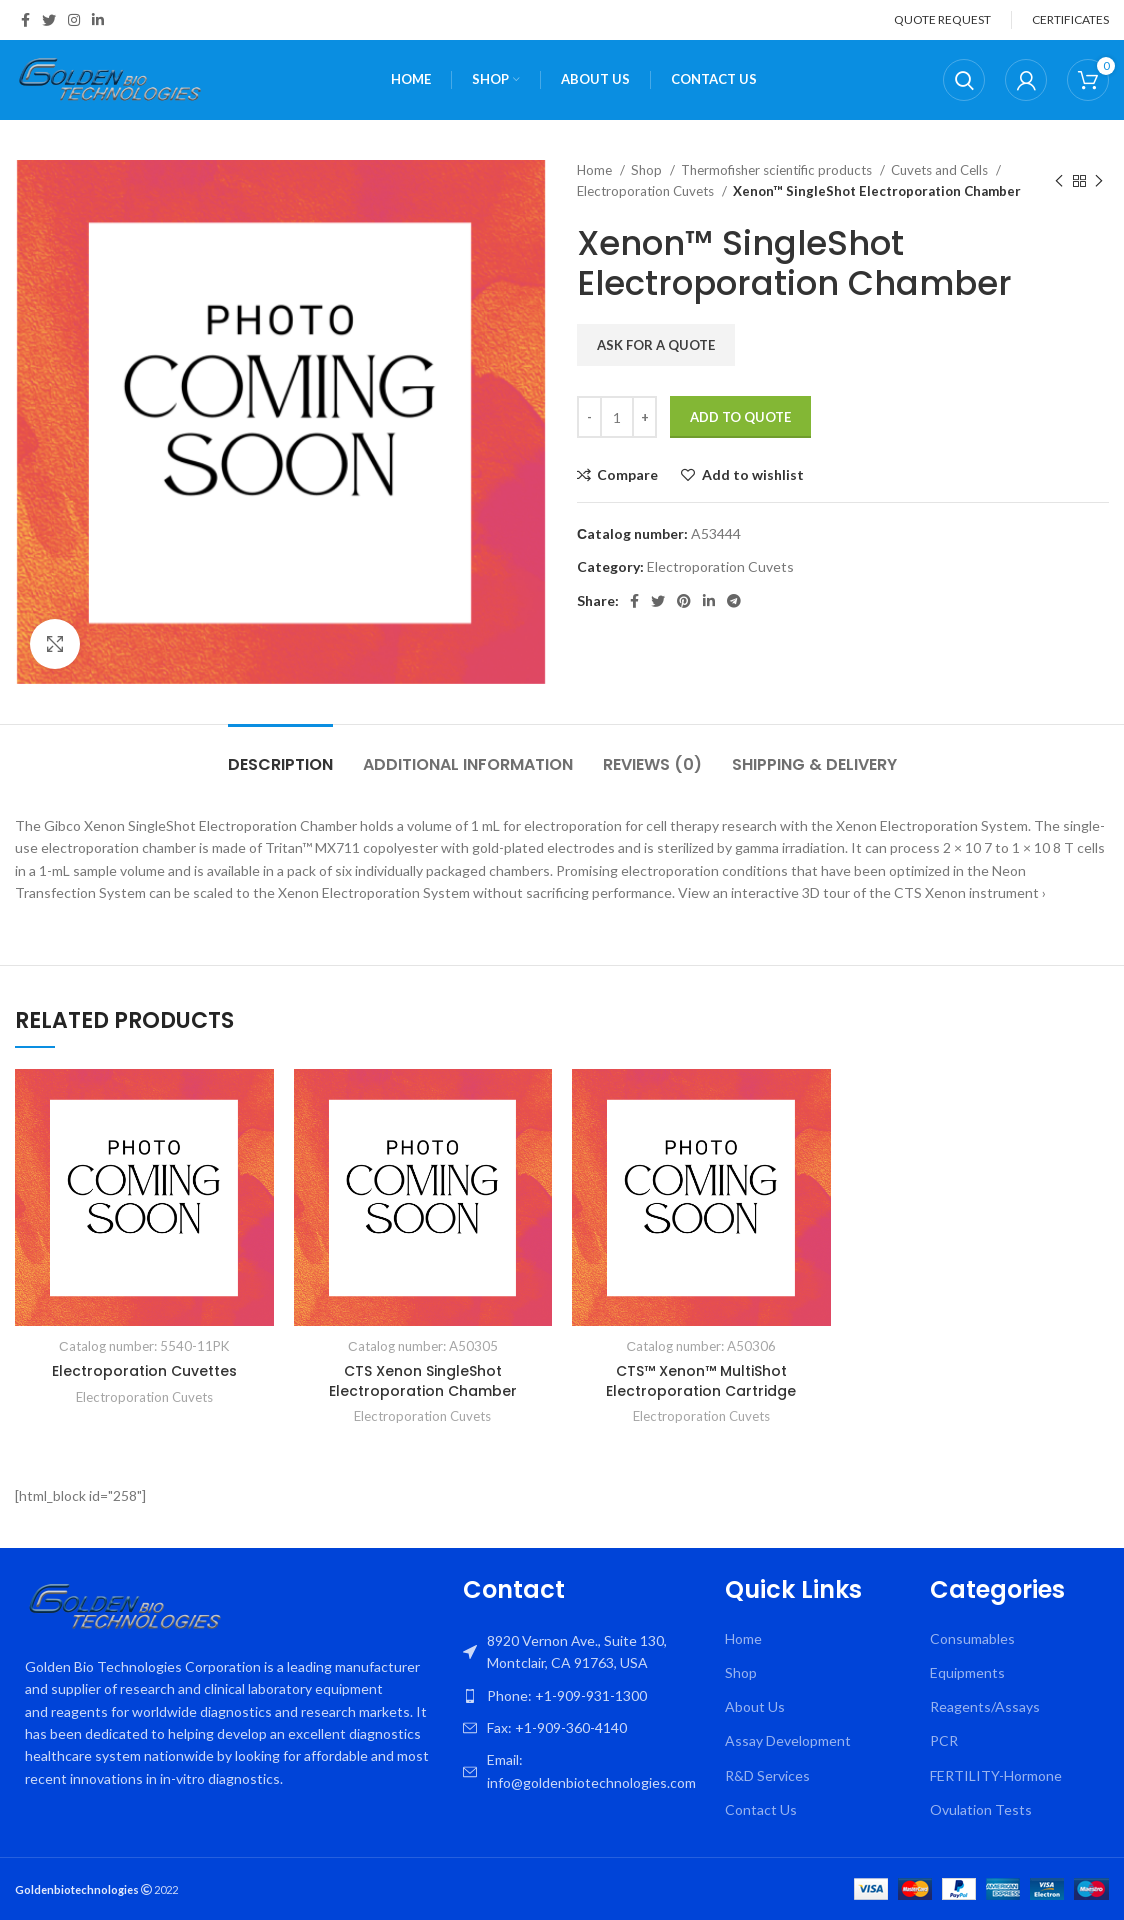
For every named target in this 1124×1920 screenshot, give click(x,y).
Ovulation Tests (981, 1809)
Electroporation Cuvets (647, 191)
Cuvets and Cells (941, 170)
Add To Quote (740, 417)
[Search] (964, 80)
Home (596, 170)
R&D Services (767, 1775)
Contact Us (761, 1809)
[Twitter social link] (49, 20)
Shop (648, 170)
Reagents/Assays (985, 1706)
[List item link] (584, 1696)
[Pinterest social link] (684, 601)
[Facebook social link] (25, 20)
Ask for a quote (656, 345)
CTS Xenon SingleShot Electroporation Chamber (423, 1381)
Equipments (967, 1672)
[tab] (280, 754)
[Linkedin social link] (98, 20)
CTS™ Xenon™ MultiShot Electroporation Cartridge (701, 1381)
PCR (944, 1740)
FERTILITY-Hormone (996, 1775)
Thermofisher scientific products (778, 170)
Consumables (972, 1638)
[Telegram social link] (734, 601)
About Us (755, 1706)
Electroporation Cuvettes (144, 1371)
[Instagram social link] (74, 20)
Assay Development (788, 1740)
